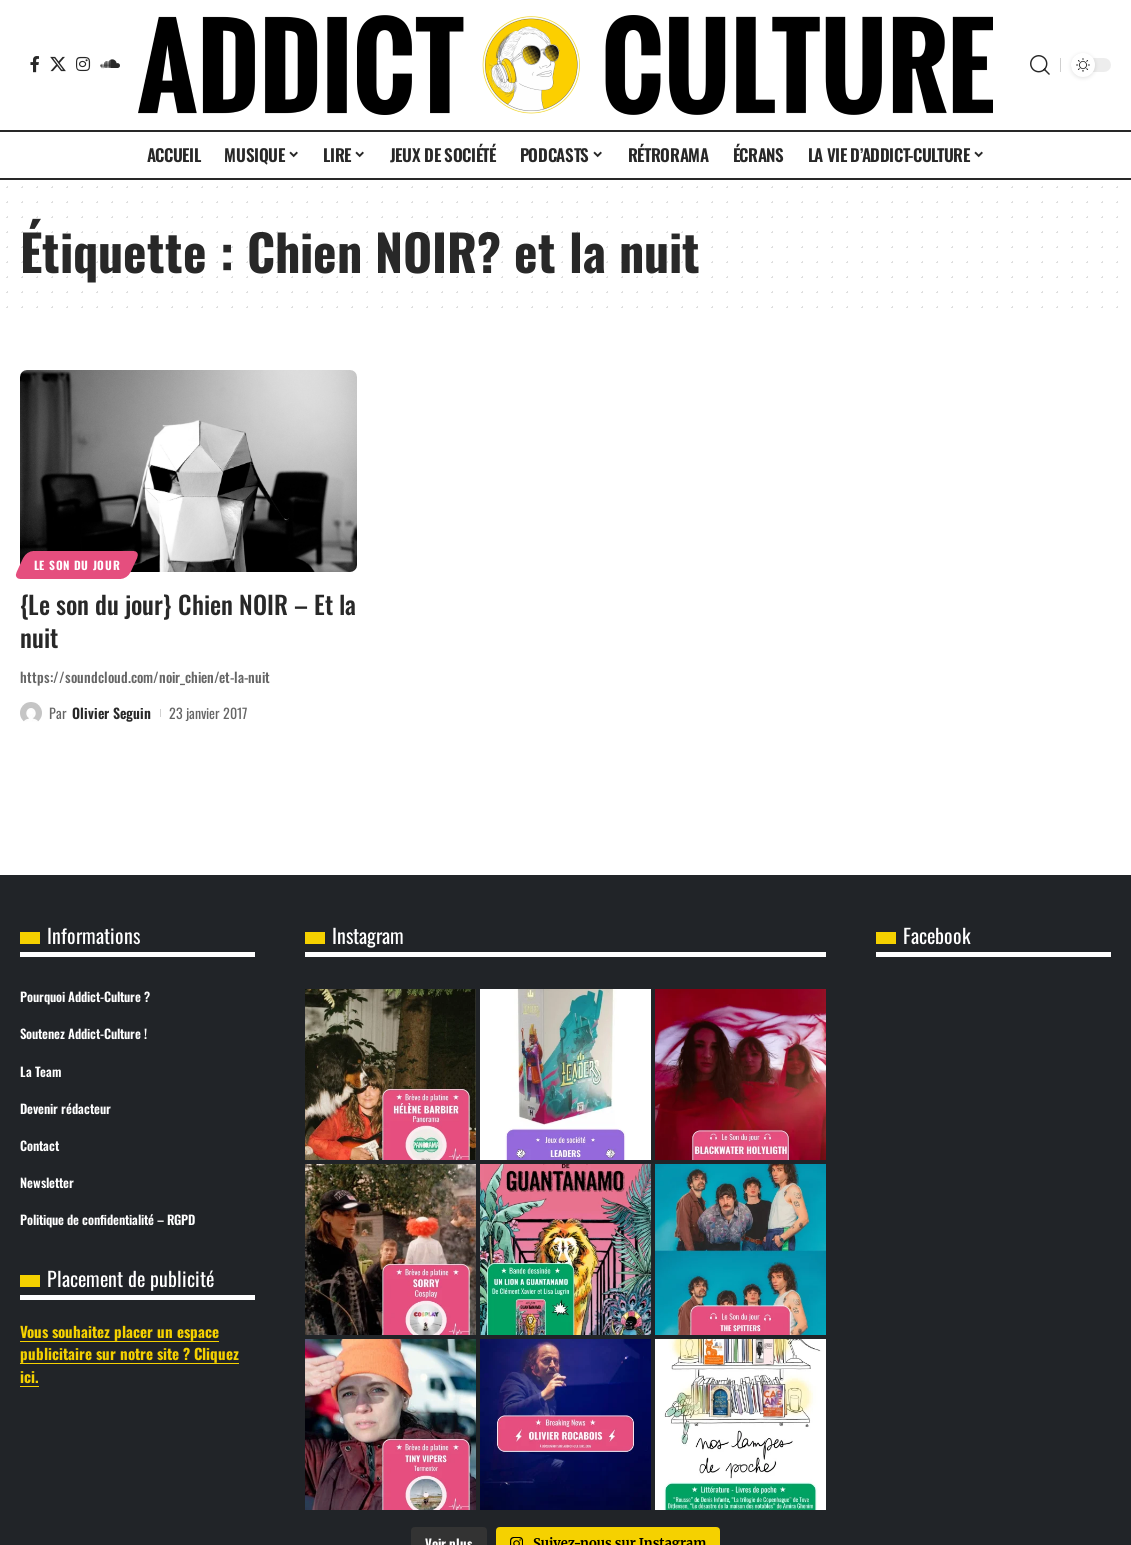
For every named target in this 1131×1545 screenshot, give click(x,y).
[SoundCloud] (110, 64)
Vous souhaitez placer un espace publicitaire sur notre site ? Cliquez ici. (129, 1353)
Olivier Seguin (111, 712)
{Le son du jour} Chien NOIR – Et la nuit (188, 620)
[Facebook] (35, 64)
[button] (1040, 65)
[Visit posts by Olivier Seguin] (31, 713)
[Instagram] (83, 64)
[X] (58, 64)
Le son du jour (77, 564)
